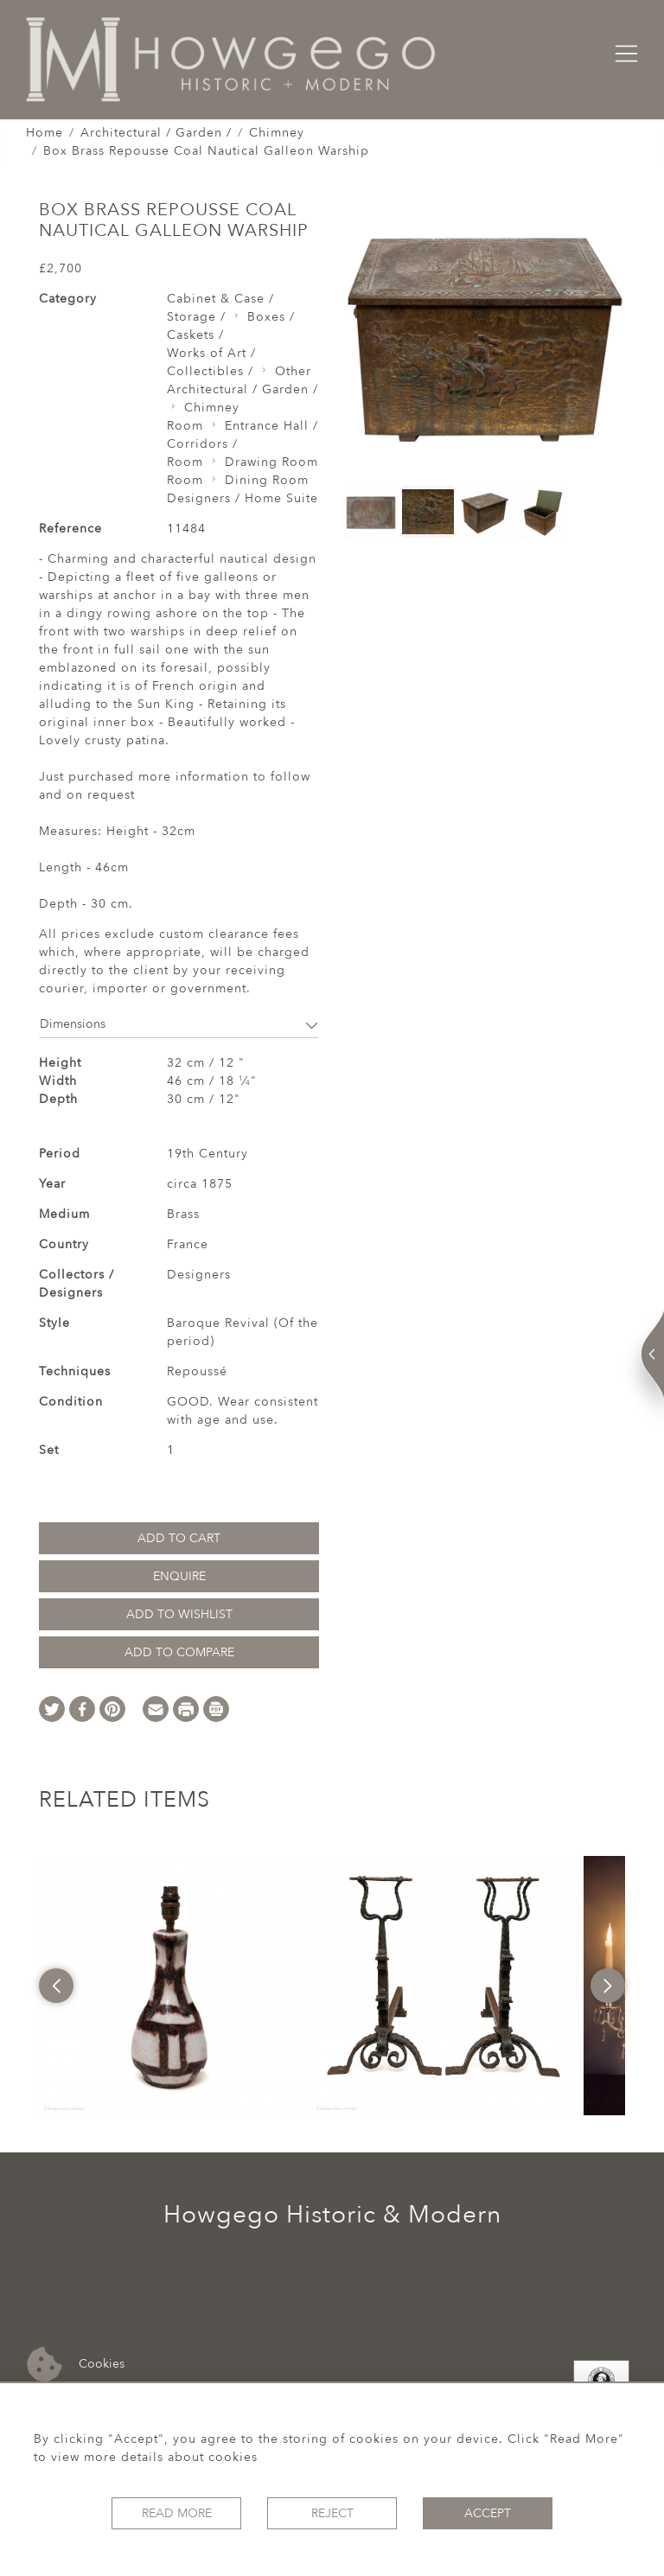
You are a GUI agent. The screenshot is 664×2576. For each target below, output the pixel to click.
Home (44, 132)
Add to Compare (179, 1652)
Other (293, 371)
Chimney (276, 132)
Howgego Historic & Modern (332, 2214)
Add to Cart (178, 1538)
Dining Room (267, 480)
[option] (168, 1985)
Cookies (75, 2364)
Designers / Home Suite (242, 498)
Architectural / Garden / (156, 132)
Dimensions (179, 1024)
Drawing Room (271, 462)
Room (185, 426)
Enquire (179, 1576)
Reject (332, 2513)
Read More (177, 2513)
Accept (487, 2513)
